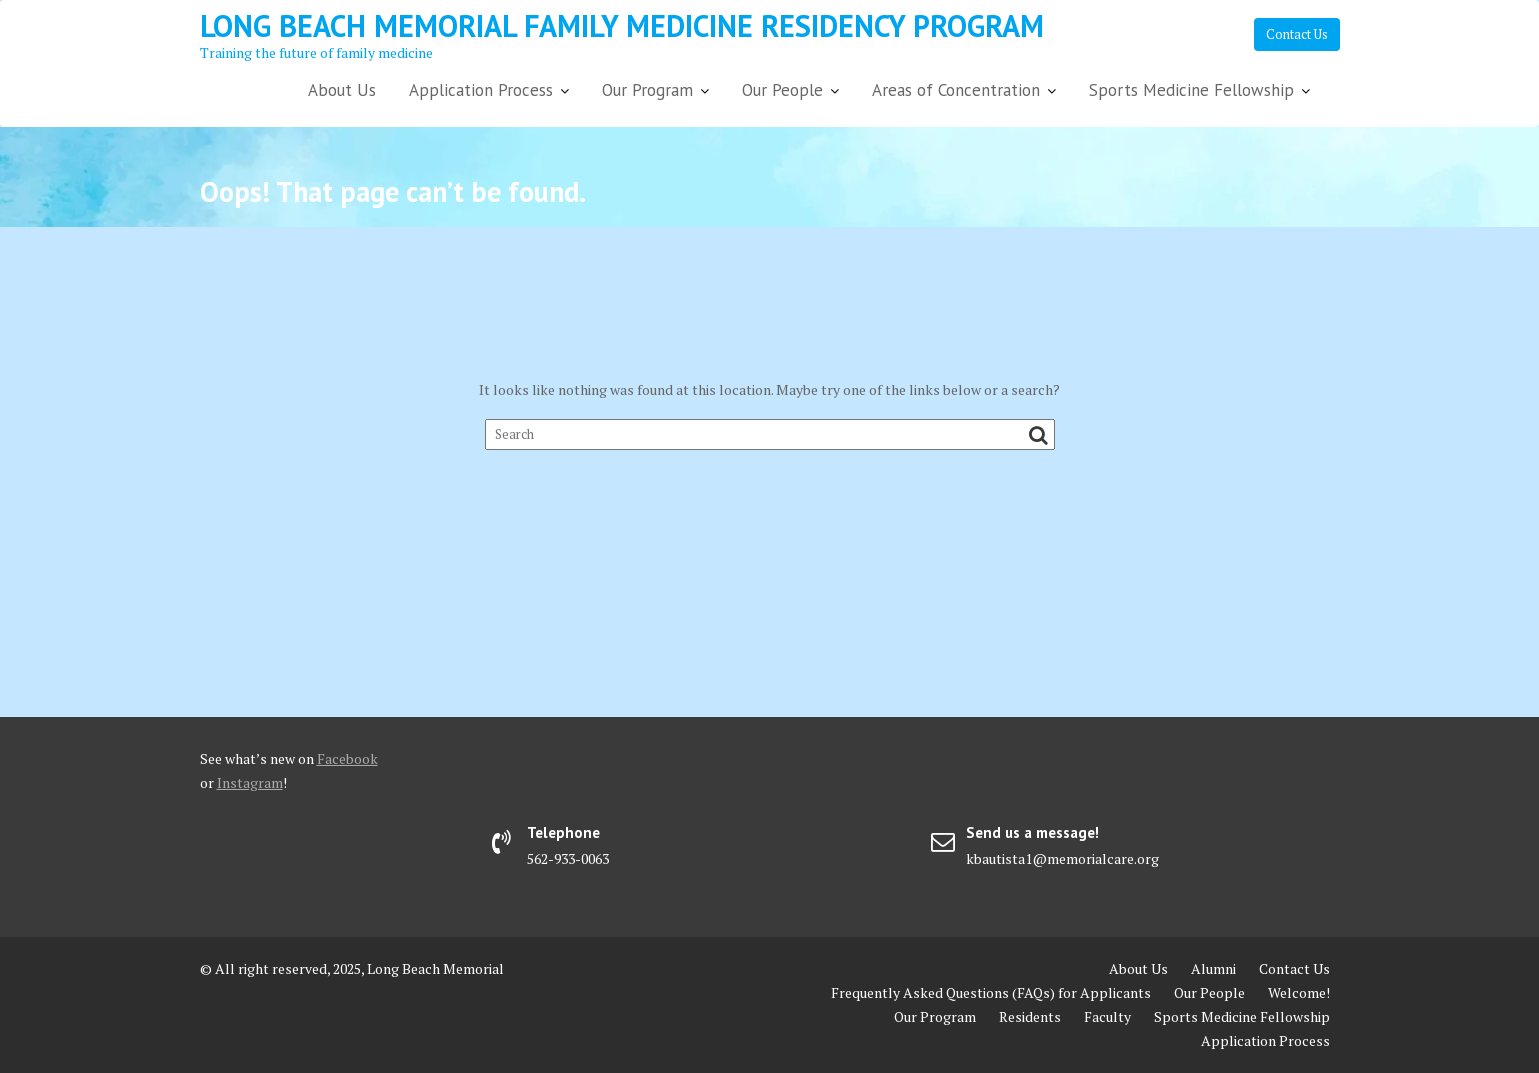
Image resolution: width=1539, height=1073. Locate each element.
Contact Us (1297, 34)
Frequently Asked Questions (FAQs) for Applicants (991, 992)
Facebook (347, 758)
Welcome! (1299, 992)
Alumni (1213, 968)
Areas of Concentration (956, 90)
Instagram (250, 782)
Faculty (1107, 1016)
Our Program (647, 90)
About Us (342, 90)
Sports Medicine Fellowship (1191, 90)
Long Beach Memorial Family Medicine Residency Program (622, 25)
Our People (782, 90)
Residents (1030, 1016)
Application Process (481, 90)
